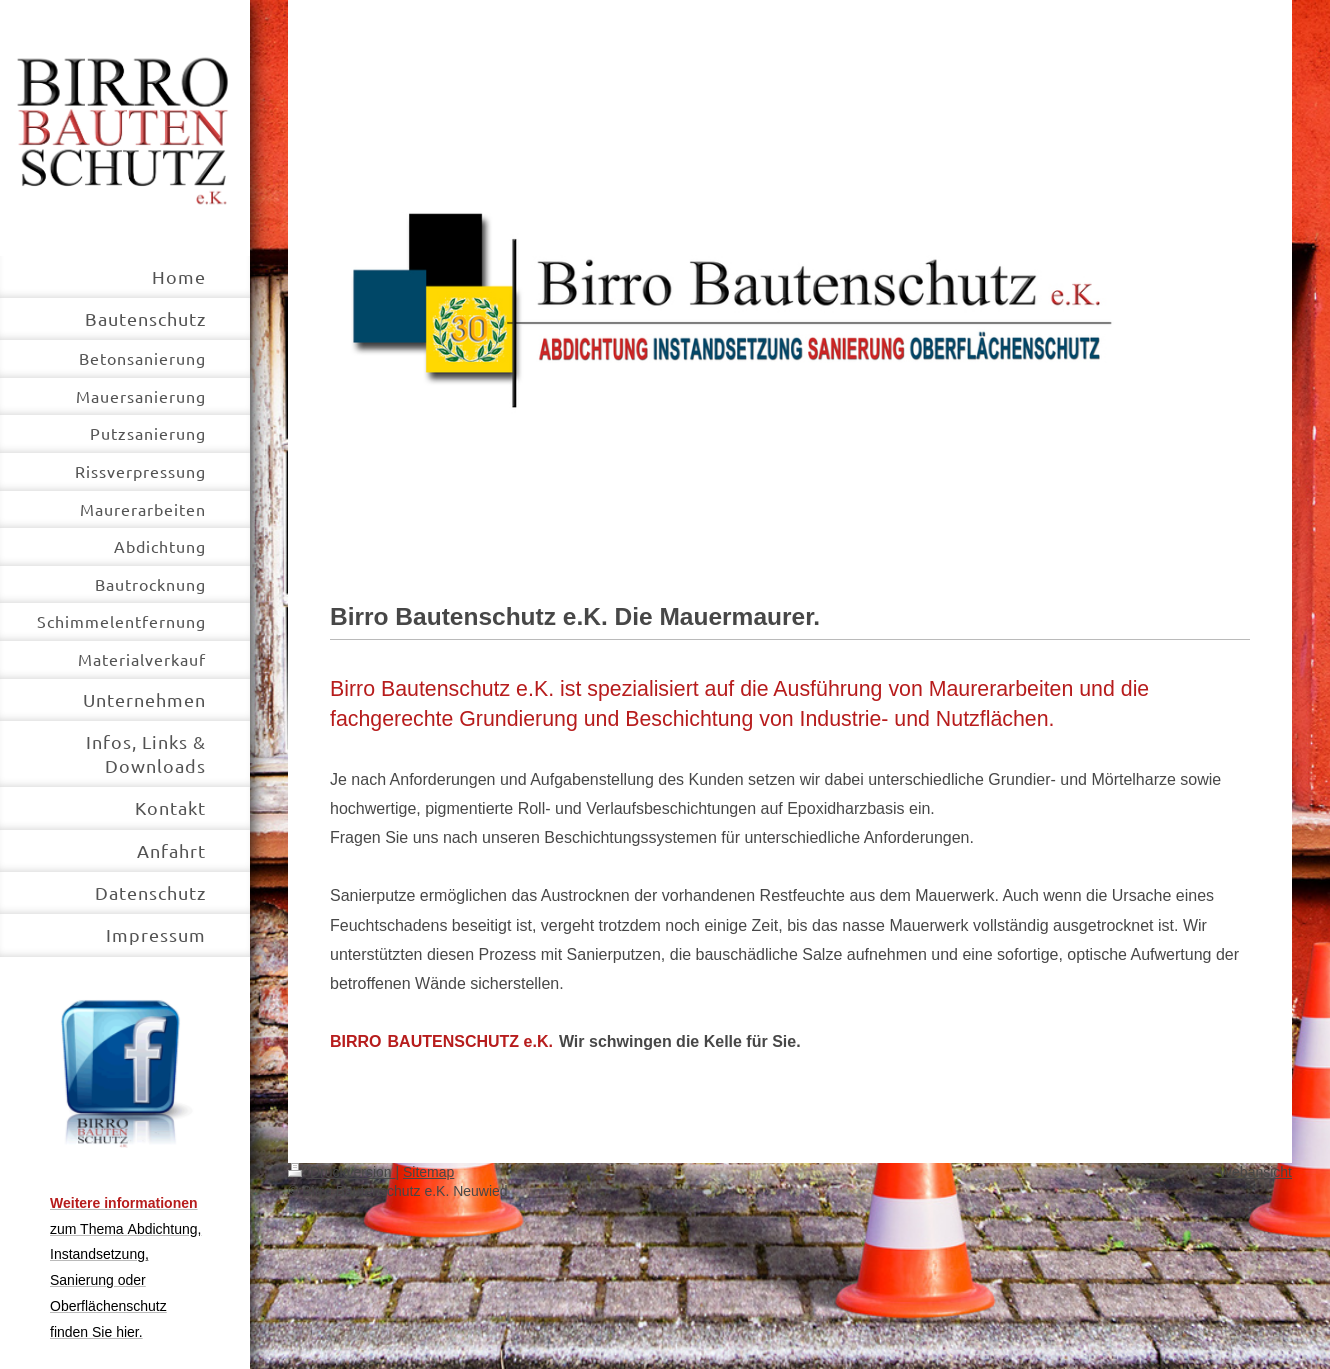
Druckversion (341, 1172)
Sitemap (428, 1172)
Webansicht (1255, 1172)
